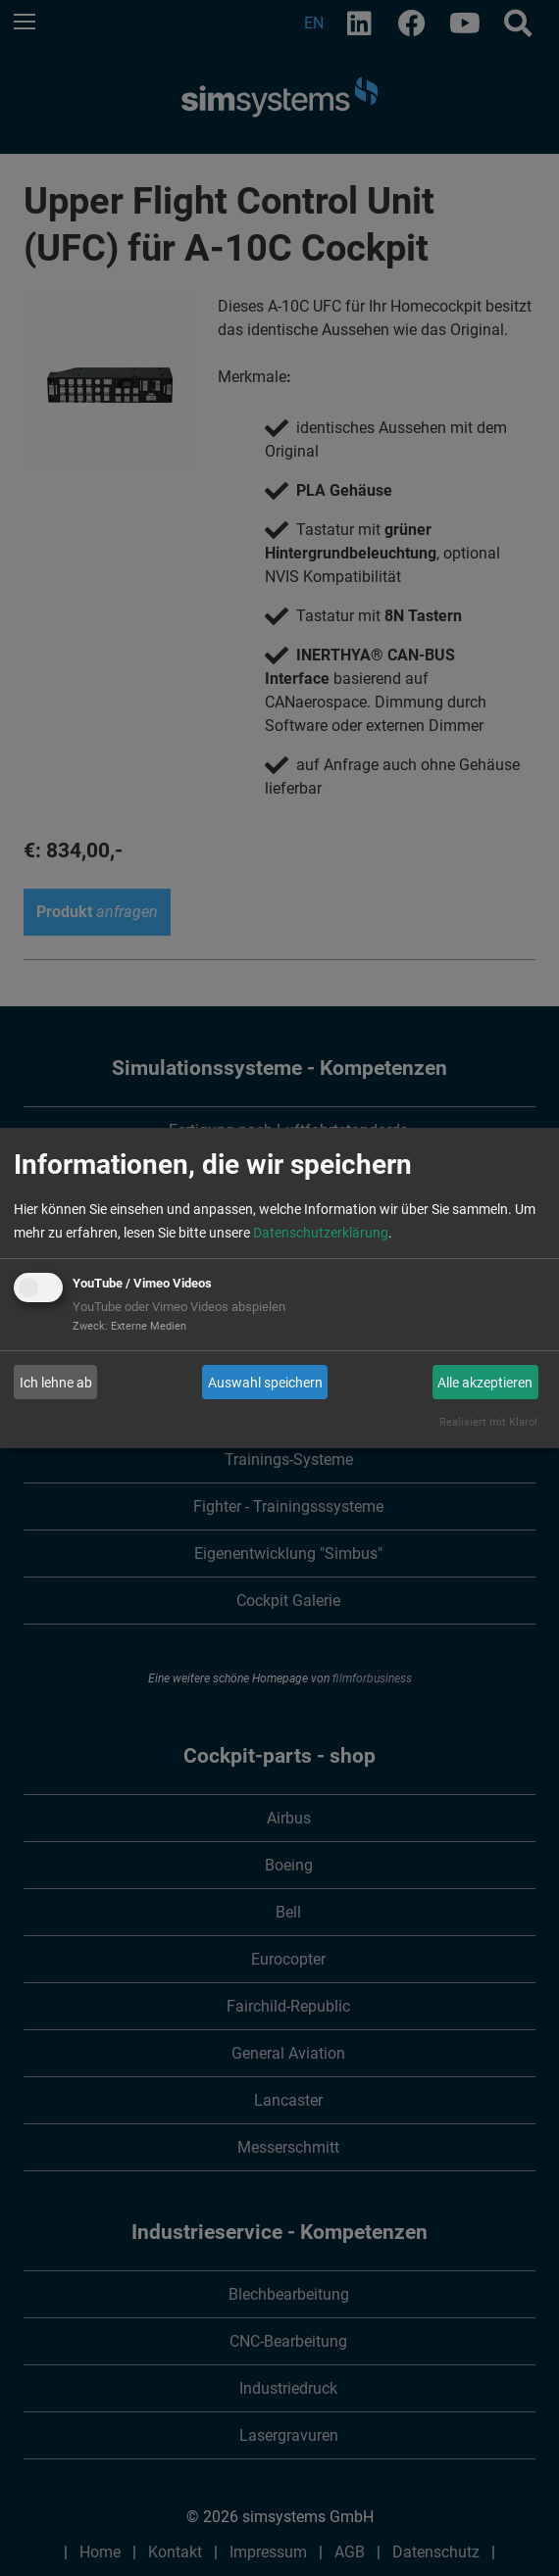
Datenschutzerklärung (320, 1232)
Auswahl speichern (265, 1382)
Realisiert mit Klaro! (488, 1422)
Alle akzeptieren (485, 1382)
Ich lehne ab (56, 1382)
